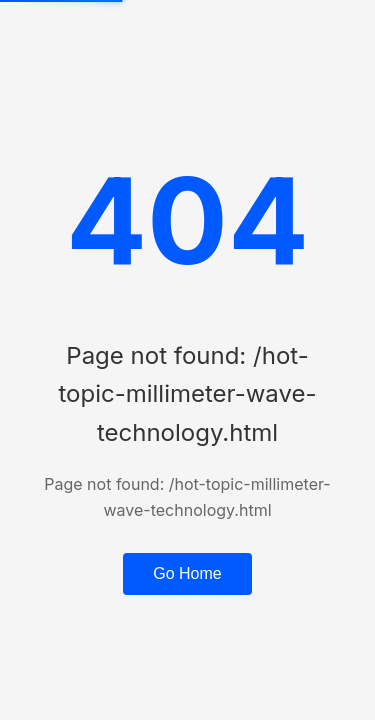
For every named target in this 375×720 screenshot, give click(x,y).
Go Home (187, 573)
